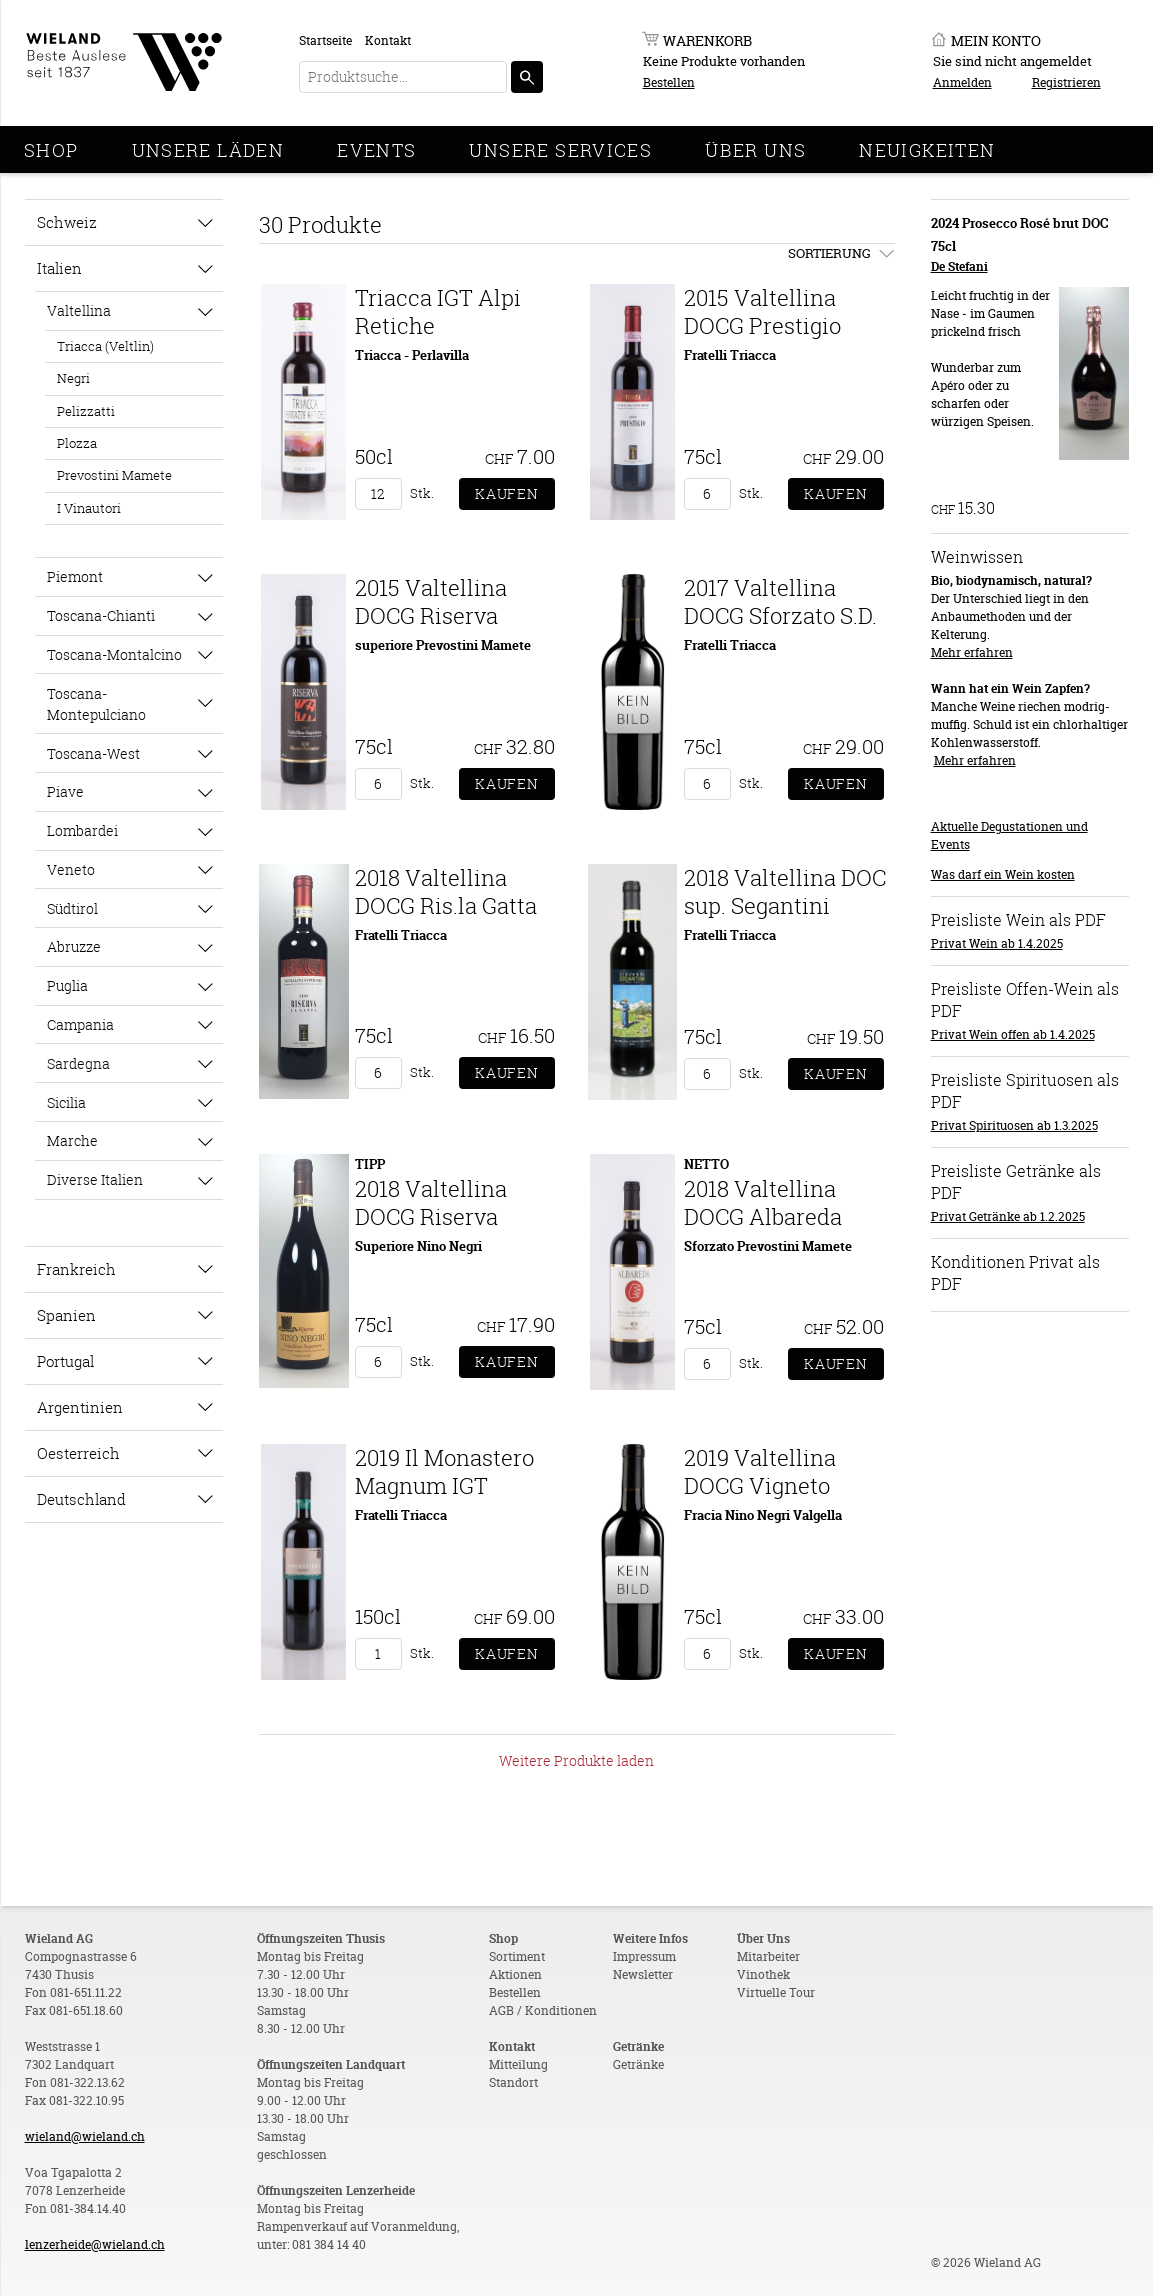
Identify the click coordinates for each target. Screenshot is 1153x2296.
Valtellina (79, 310)
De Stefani (959, 266)
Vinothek (763, 1974)
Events (376, 150)
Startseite (325, 40)
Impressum (644, 1956)
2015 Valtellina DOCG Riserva (431, 601)
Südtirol (72, 908)
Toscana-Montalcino (114, 654)
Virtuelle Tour (776, 1992)
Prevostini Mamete (114, 475)
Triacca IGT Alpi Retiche (438, 311)
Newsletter (643, 1974)
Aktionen (515, 1974)
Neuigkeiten (927, 150)
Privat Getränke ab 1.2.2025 (1008, 1216)
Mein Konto (996, 40)
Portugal (65, 1361)
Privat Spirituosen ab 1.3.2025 (1014, 1125)
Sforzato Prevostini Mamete (768, 1246)
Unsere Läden (208, 150)
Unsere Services (560, 150)
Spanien (66, 1315)
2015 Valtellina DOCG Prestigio (762, 311)
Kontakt (388, 40)
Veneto (71, 869)
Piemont (75, 576)
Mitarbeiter (768, 1956)
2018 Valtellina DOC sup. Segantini (785, 891)
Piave (65, 791)
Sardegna (78, 1063)
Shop (51, 150)
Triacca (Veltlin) (105, 346)
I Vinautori (89, 508)
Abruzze (74, 946)
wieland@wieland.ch (85, 2136)
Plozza (77, 443)
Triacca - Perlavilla (412, 355)
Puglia (67, 985)
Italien (59, 268)
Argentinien (80, 1407)
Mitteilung (518, 2064)
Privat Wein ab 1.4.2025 (997, 943)
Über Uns (755, 150)
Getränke (638, 2064)
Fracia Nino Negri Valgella (763, 1515)
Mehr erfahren (972, 652)
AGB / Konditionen (543, 2010)
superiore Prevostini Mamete (443, 645)
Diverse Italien (95, 1179)
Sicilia (66, 1102)
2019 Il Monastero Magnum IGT (444, 1471)
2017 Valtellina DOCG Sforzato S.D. (780, 601)
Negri (73, 378)
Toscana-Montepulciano (96, 704)
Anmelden (962, 82)
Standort (513, 2082)
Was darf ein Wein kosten (1003, 874)
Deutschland (81, 1499)
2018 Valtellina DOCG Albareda (763, 1202)
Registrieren (1066, 82)
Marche (72, 1140)
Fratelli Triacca (730, 355)
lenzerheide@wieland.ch (95, 2244)
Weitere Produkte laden (576, 1760)
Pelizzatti (86, 411)
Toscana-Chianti (101, 615)
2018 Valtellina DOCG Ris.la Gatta (446, 891)
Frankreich (76, 1269)
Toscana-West (93, 753)
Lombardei (82, 830)
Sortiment (517, 1956)
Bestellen (669, 82)
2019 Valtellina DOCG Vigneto (760, 1471)
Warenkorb (707, 40)
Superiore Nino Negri (418, 1246)
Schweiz (67, 222)
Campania (80, 1024)
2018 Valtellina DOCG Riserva (431, 1202)
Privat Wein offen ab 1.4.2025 (1013, 1034)
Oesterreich (78, 1453)
